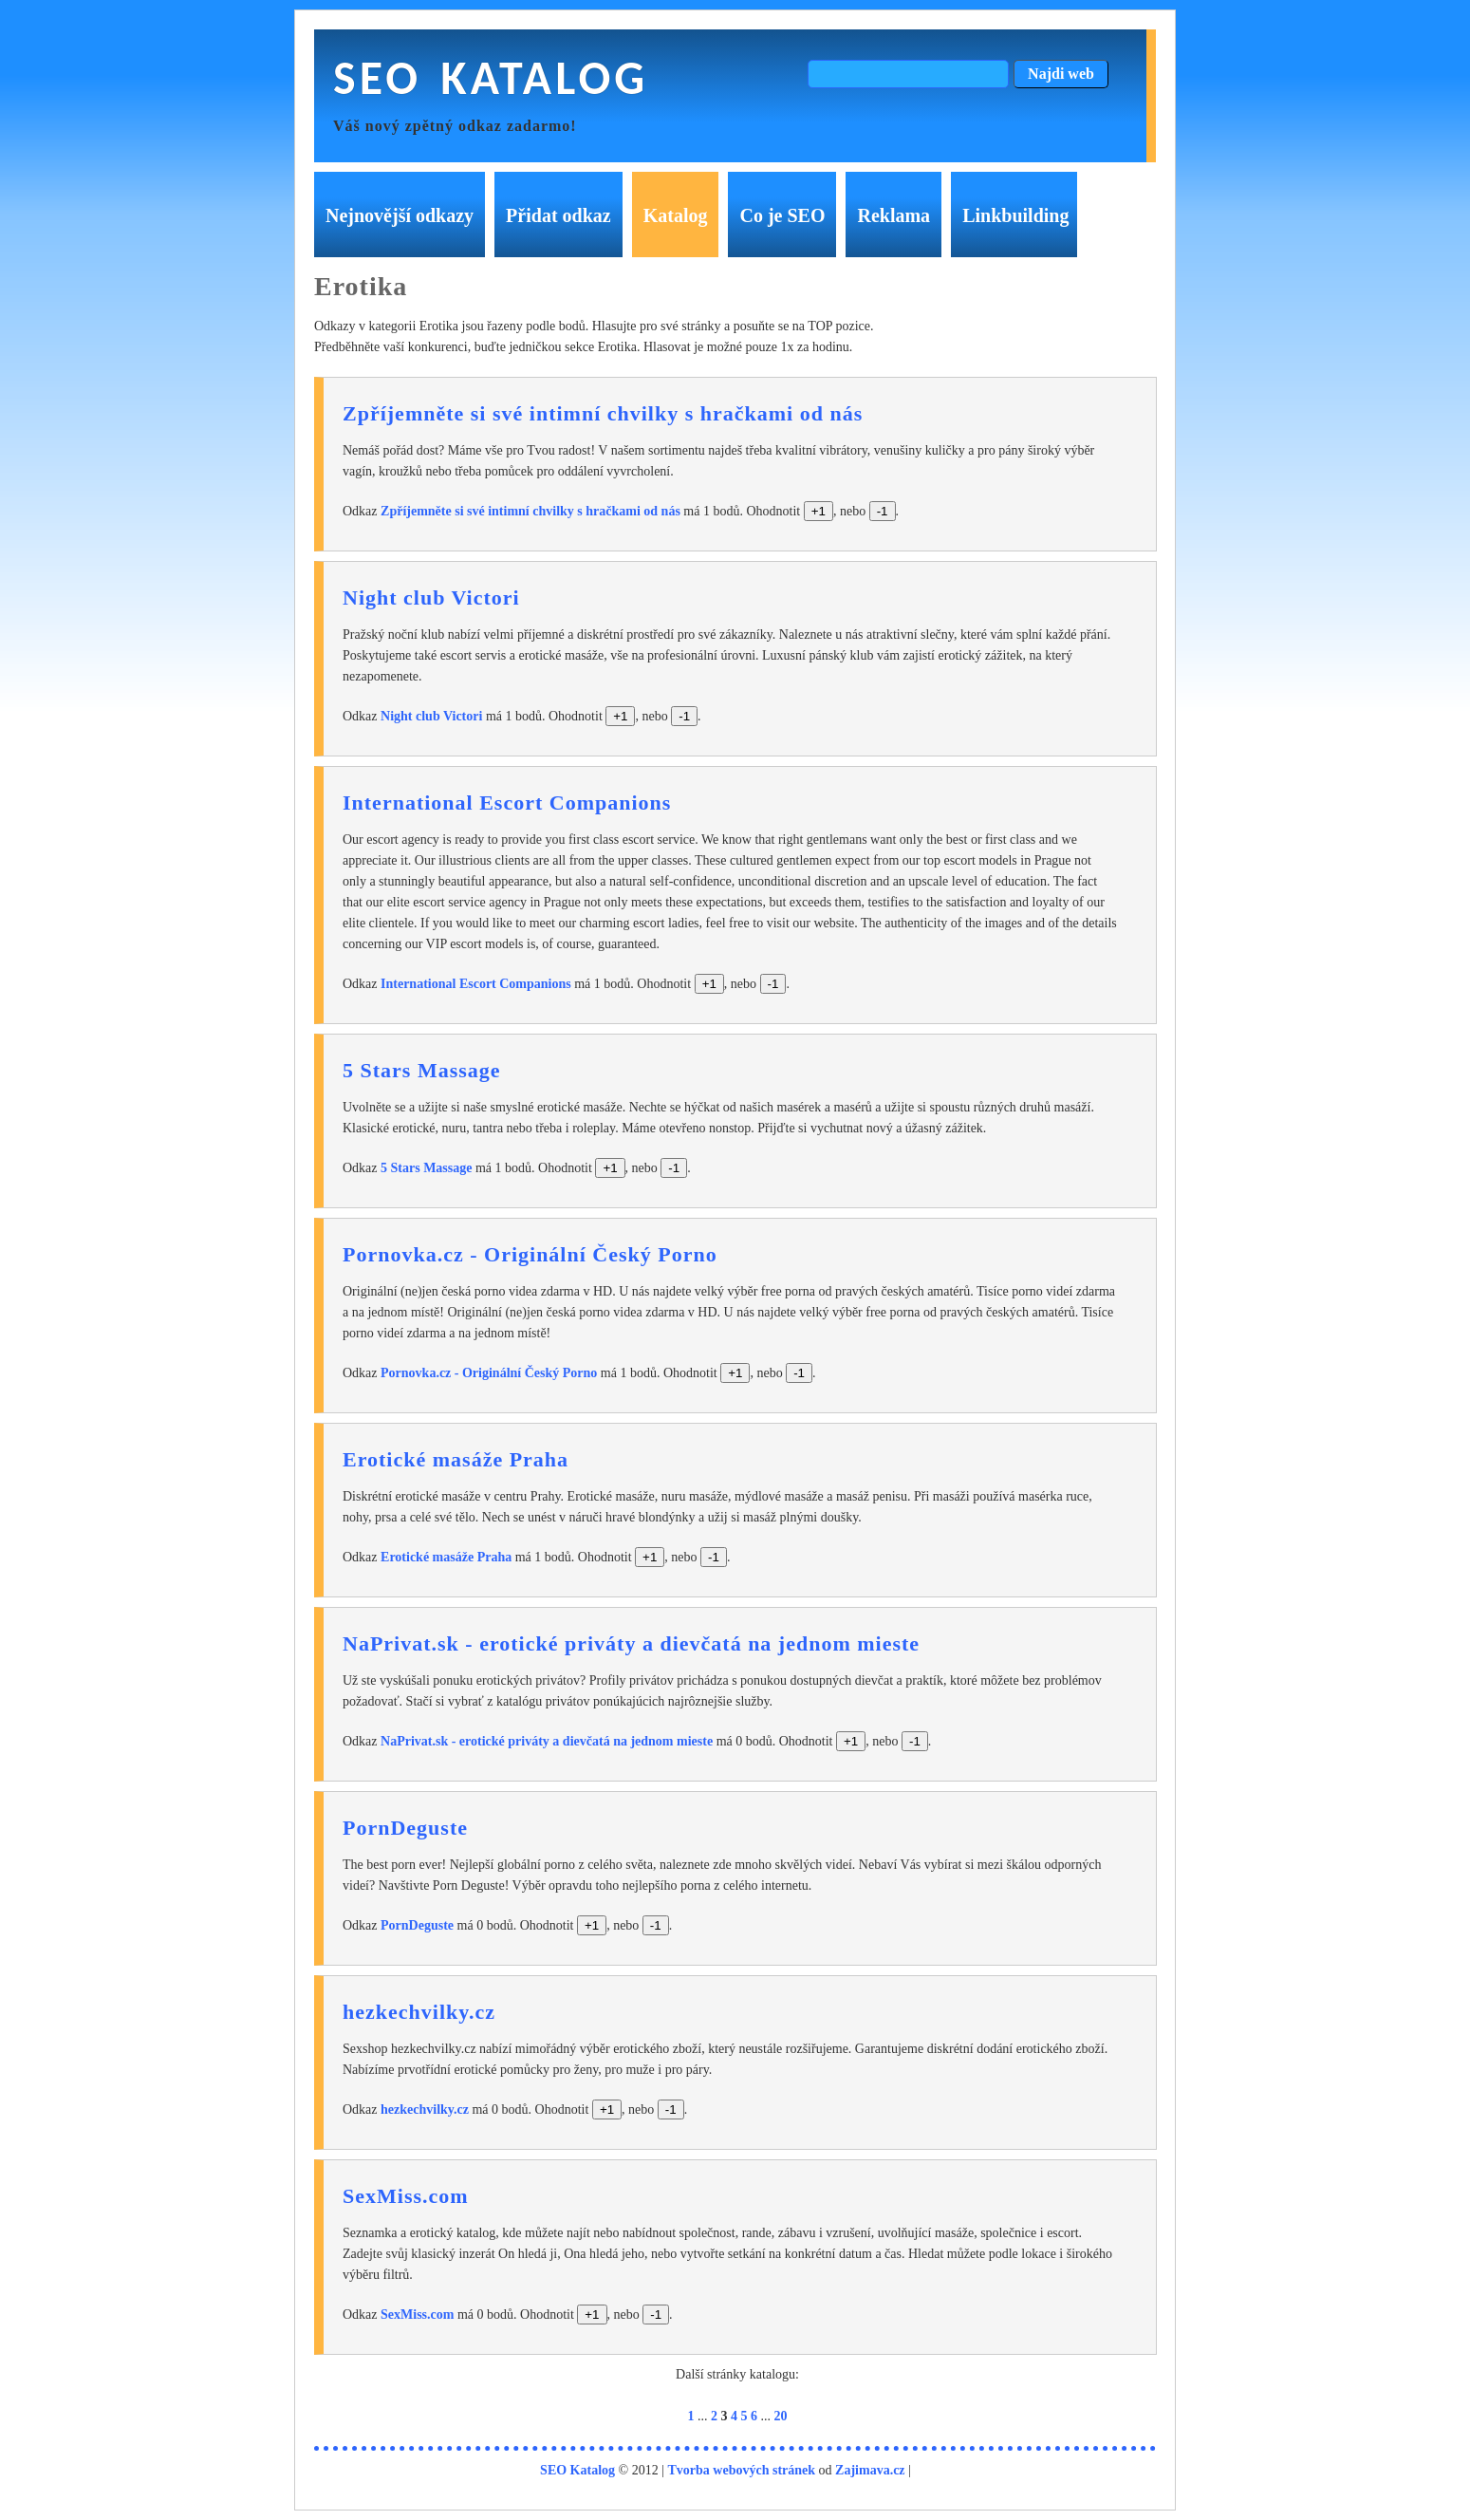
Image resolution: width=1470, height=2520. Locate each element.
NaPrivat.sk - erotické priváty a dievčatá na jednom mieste (631, 1643)
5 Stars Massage (422, 1070)
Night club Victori (431, 597)
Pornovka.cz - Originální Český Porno (530, 1254)
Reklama (893, 215)
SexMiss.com (406, 2196)
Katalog (675, 215)
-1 (882, 511)
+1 (818, 511)
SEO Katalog (490, 77)
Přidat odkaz (558, 215)
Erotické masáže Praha (455, 1459)
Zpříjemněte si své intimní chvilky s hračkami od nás (603, 413)
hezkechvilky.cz (419, 2012)
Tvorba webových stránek (742, 2470)
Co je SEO (782, 215)
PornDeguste (405, 1827)
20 (781, 2416)
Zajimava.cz (869, 2470)
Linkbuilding (1015, 215)
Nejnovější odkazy (400, 215)
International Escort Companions (507, 802)
